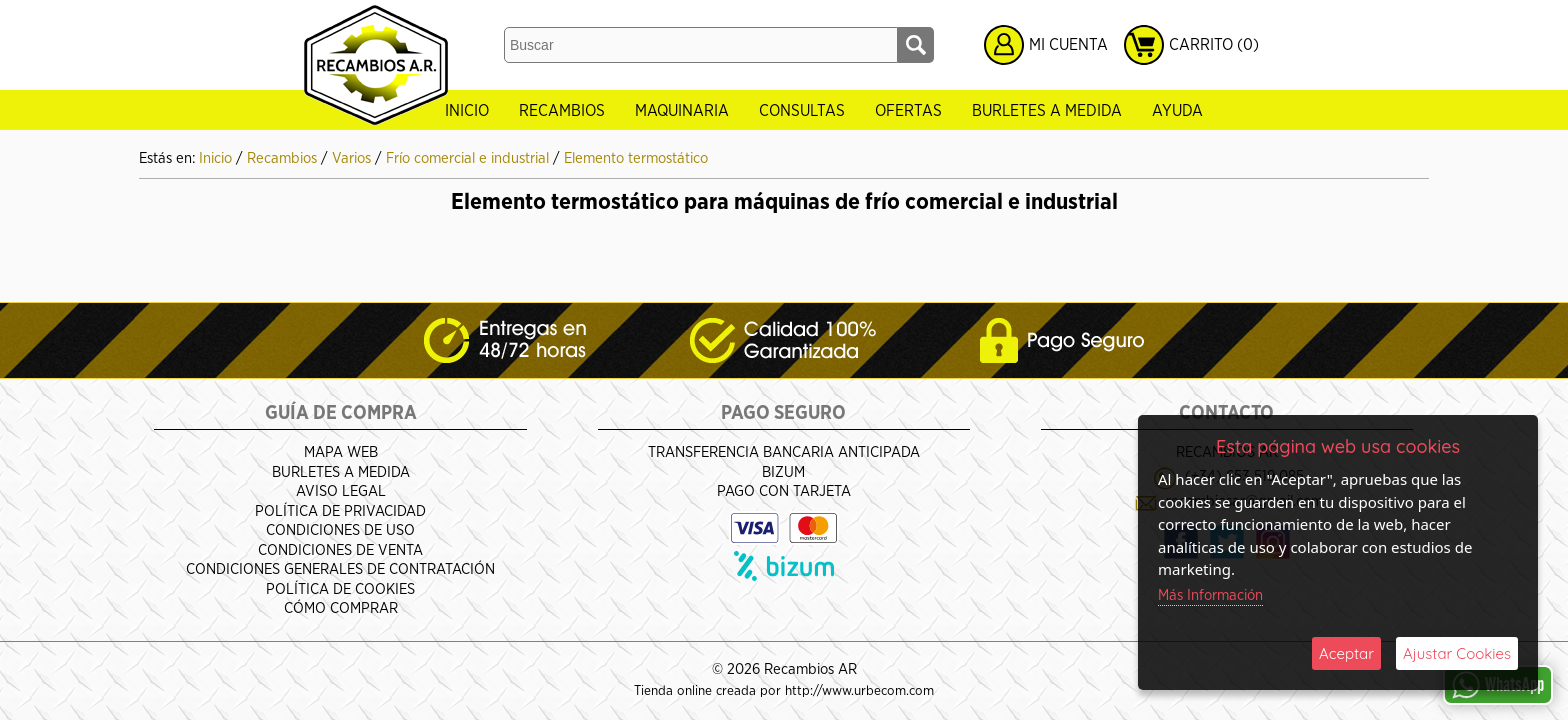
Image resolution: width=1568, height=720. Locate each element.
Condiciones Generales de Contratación (340, 569)
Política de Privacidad (340, 511)
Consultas (802, 111)
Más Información (1210, 595)
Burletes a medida (1047, 111)
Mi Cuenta (1068, 45)
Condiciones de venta (340, 550)
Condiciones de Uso (340, 530)
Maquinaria (682, 111)
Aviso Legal (341, 491)
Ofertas (908, 111)
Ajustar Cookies (1457, 653)
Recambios (562, 111)
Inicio (467, 111)
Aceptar (1346, 653)
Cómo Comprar (341, 608)
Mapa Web (341, 452)
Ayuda (1177, 111)
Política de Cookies (340, 589)
